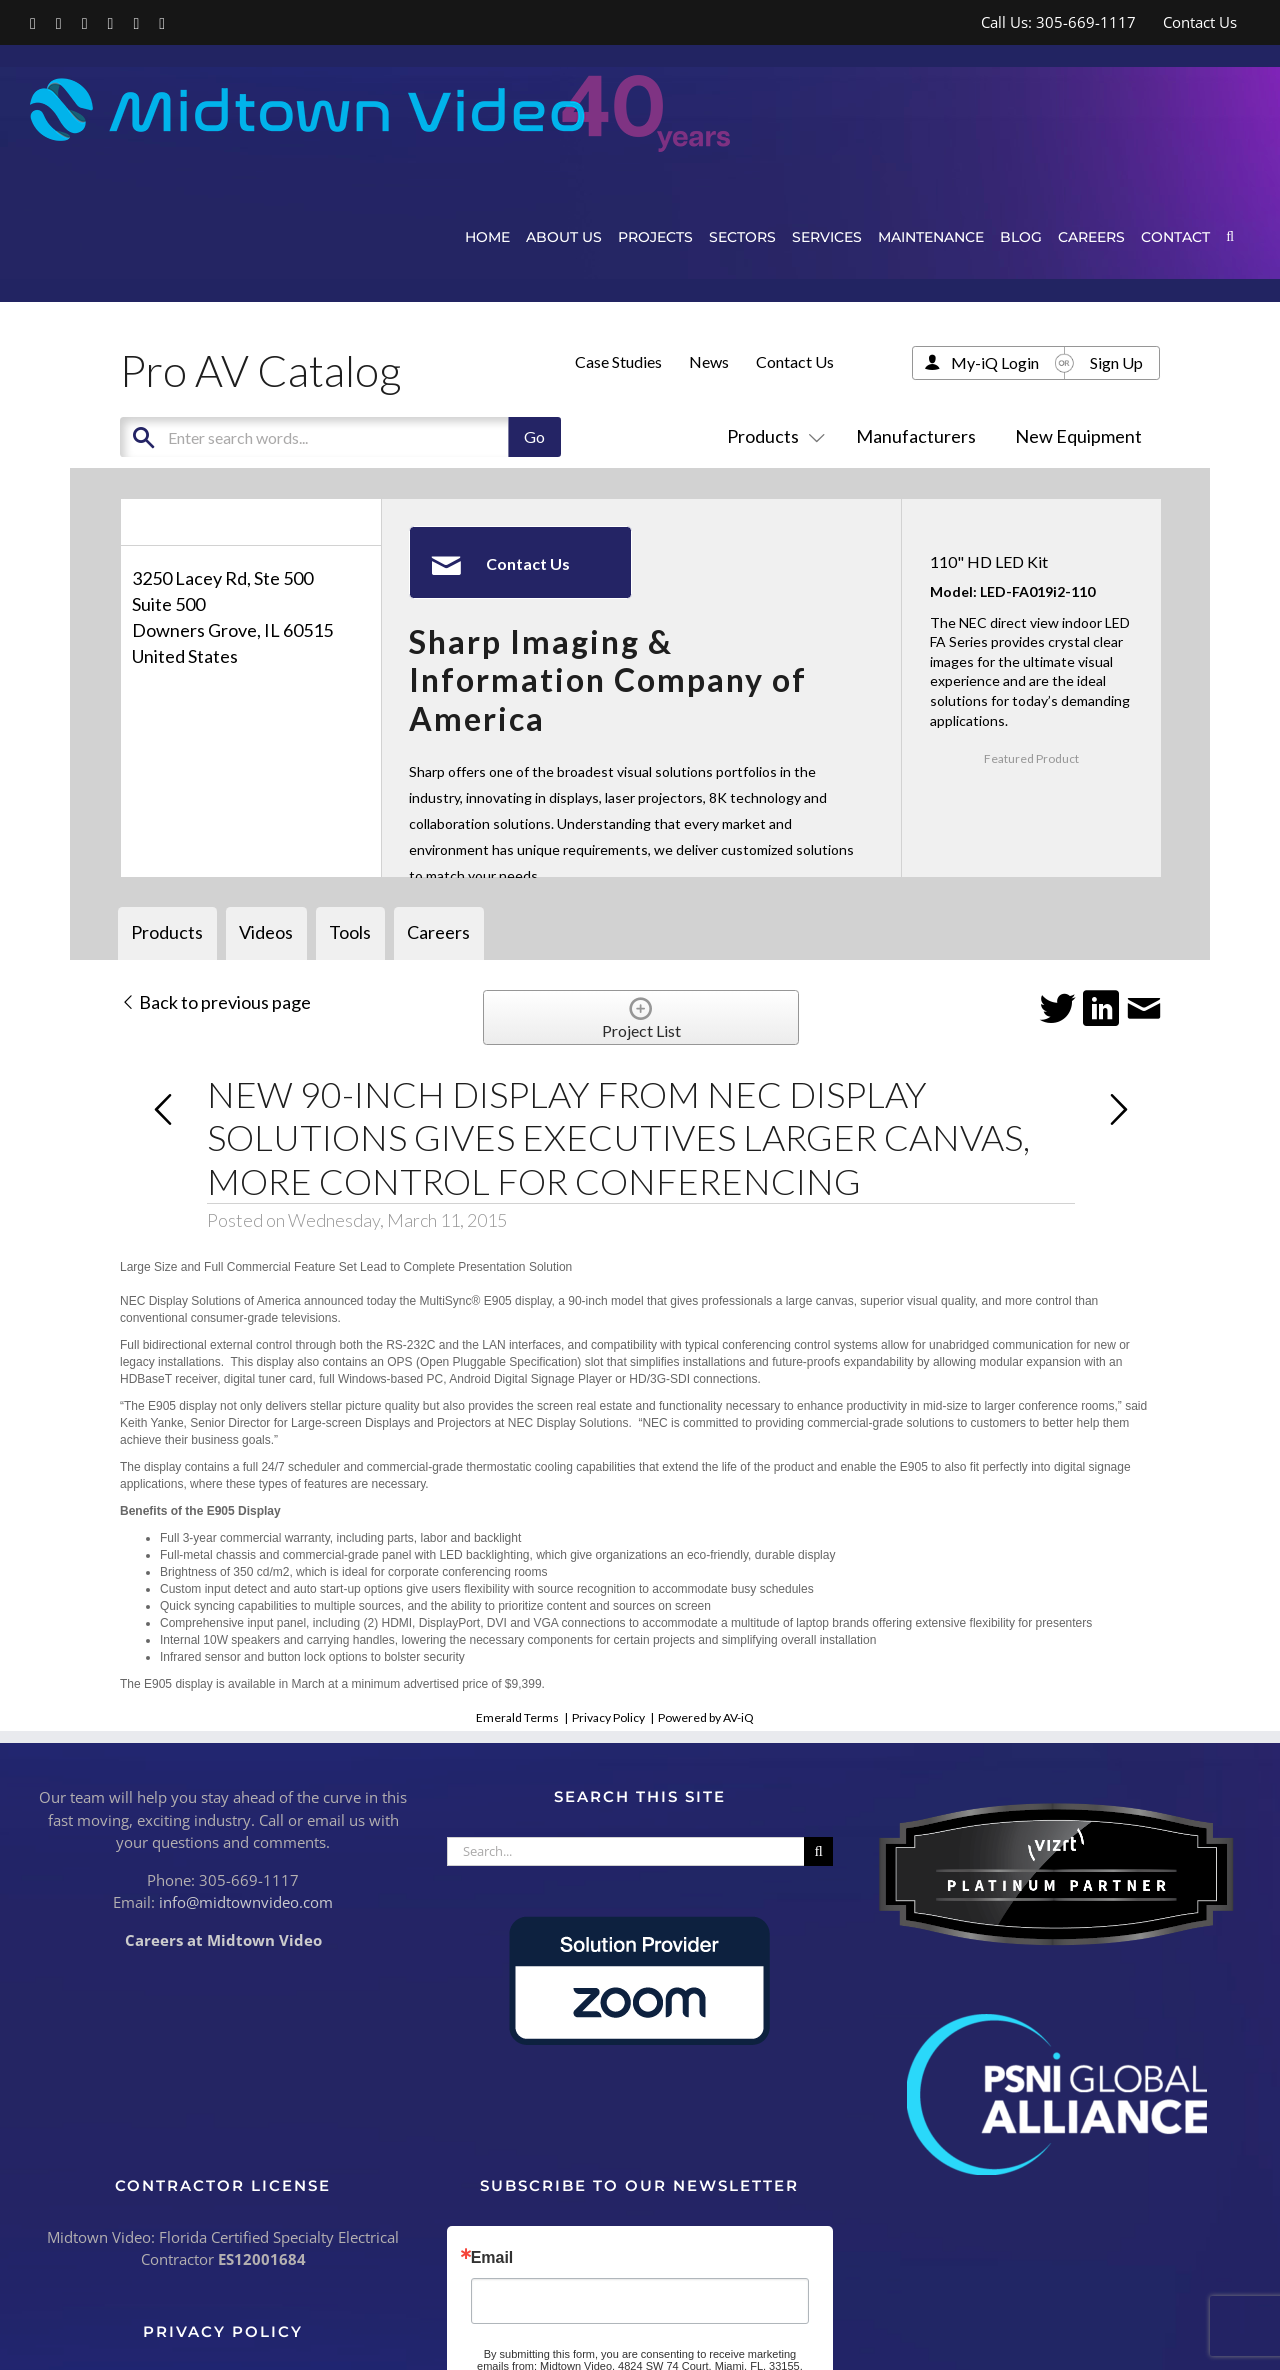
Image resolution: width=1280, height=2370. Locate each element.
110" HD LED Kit (989, 561)
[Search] (818, 1851)
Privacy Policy (608, 1717)
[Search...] (626, 1851)
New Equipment (1078, 436)
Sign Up (1116, 362)
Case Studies (618, 361)
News (709, 361)
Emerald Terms (517, 1717)
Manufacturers (916, 436)
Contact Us (795, 361)
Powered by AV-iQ (706, 1717)
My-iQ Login (995, 362)
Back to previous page (215, 1002)
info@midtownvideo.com (246, 1902)
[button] (1230, 236)
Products (772, 436)
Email (492, 2258)
